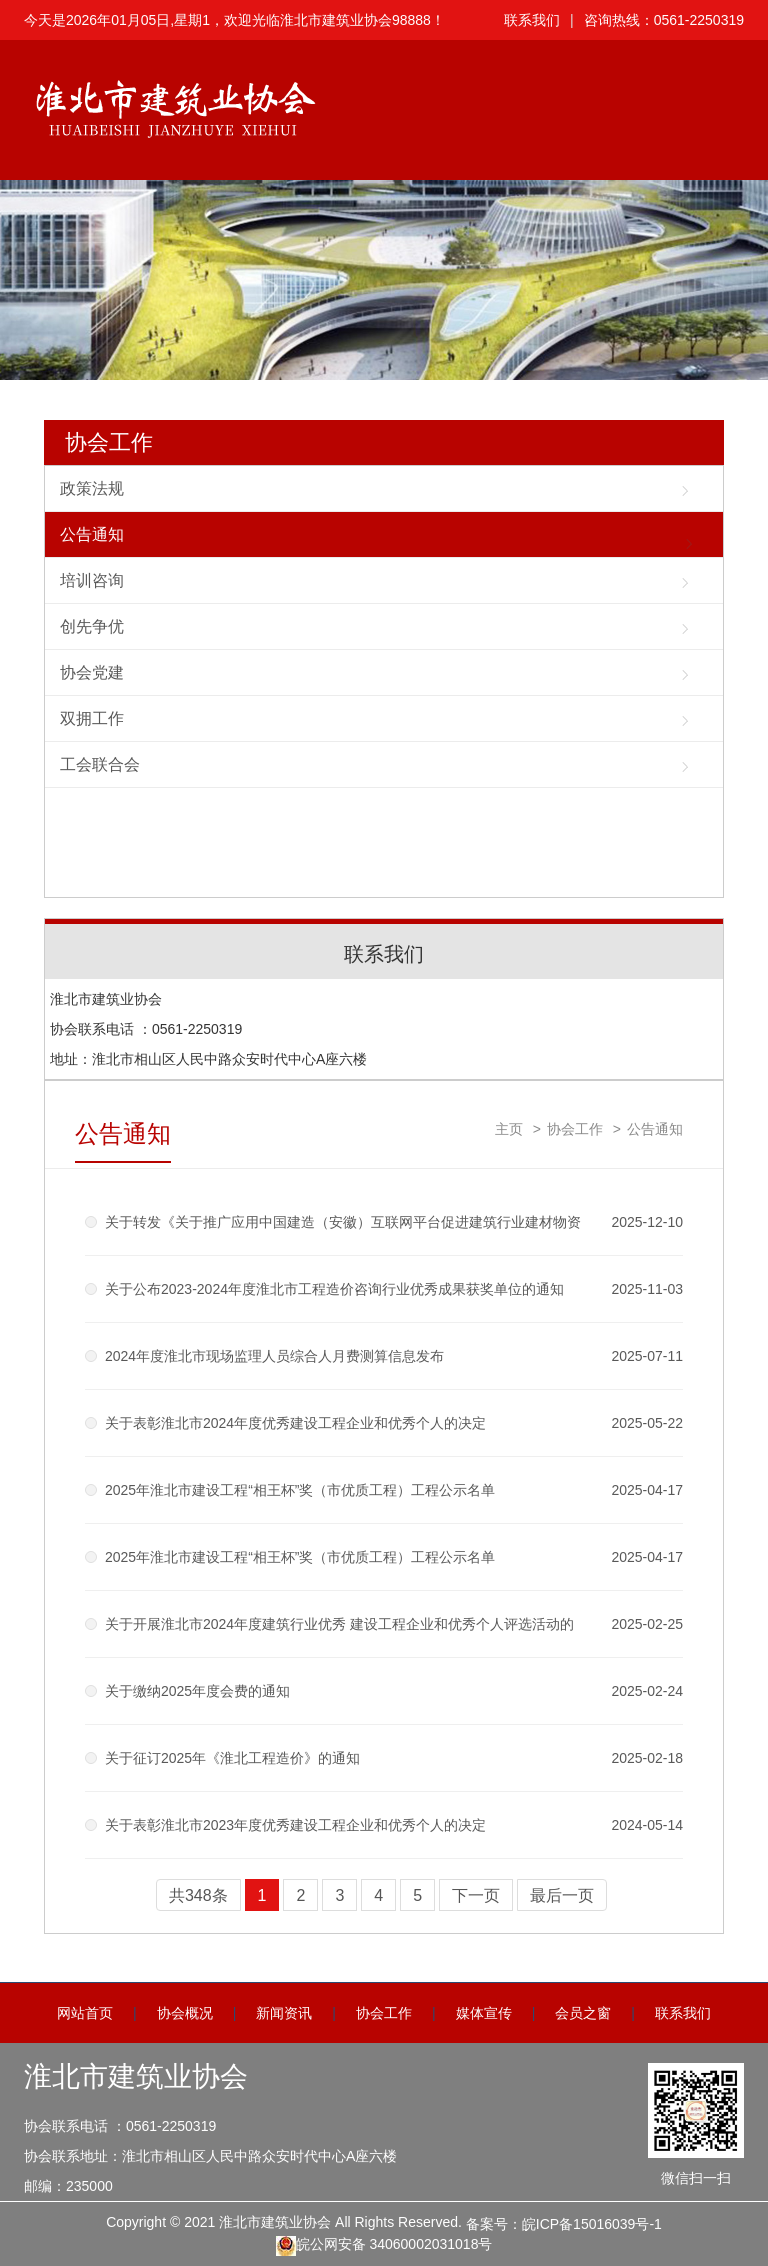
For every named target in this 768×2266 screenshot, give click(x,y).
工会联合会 (100, 764)
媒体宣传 (484, 2013)
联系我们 (532, 20)
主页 (509, 1129)
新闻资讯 (284, 2013)
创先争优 (92, 626)
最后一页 (562, 1895)
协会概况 (185, 2013)
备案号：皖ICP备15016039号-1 (564, 2224)
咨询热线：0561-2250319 (664, 20)
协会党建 (92, 672)
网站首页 (85, 2013)
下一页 (476, 1895)
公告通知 (92, 534)
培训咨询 (92, 580)
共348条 (198, 1895)
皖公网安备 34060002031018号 (384, 2246)
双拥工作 (92, 718)
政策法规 (92, 488)
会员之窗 (583, 2013)
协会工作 (109, 442)
